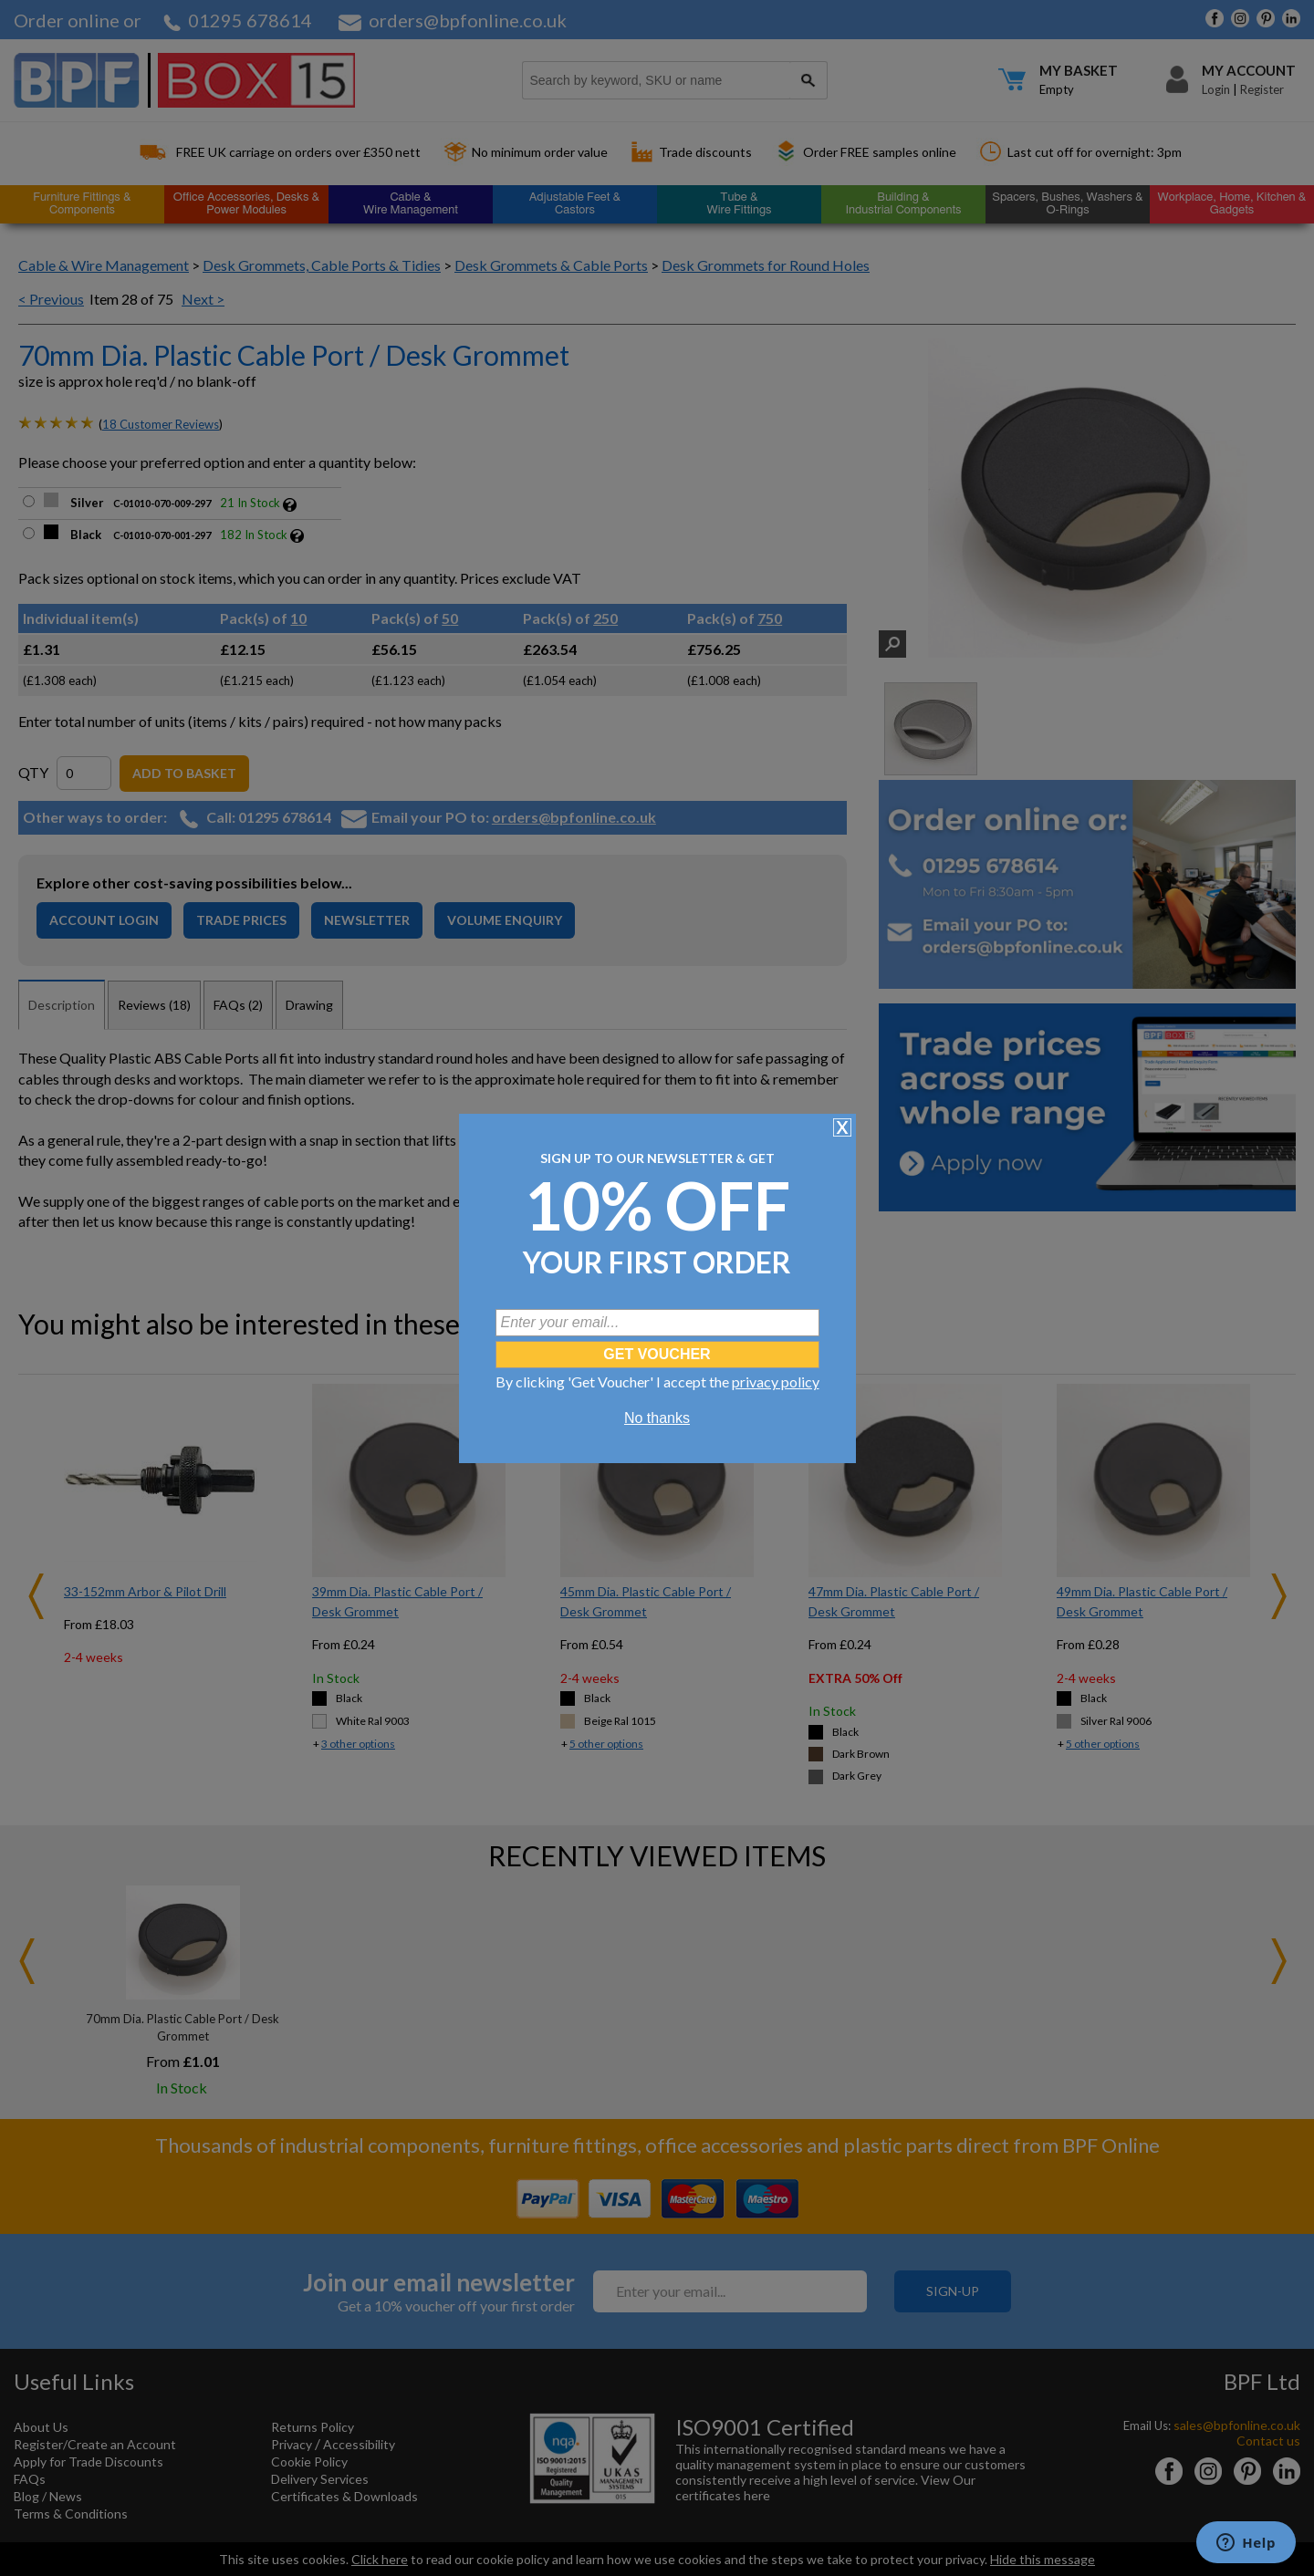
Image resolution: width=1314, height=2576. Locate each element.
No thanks (657, 1418)
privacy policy (775, 1381)
